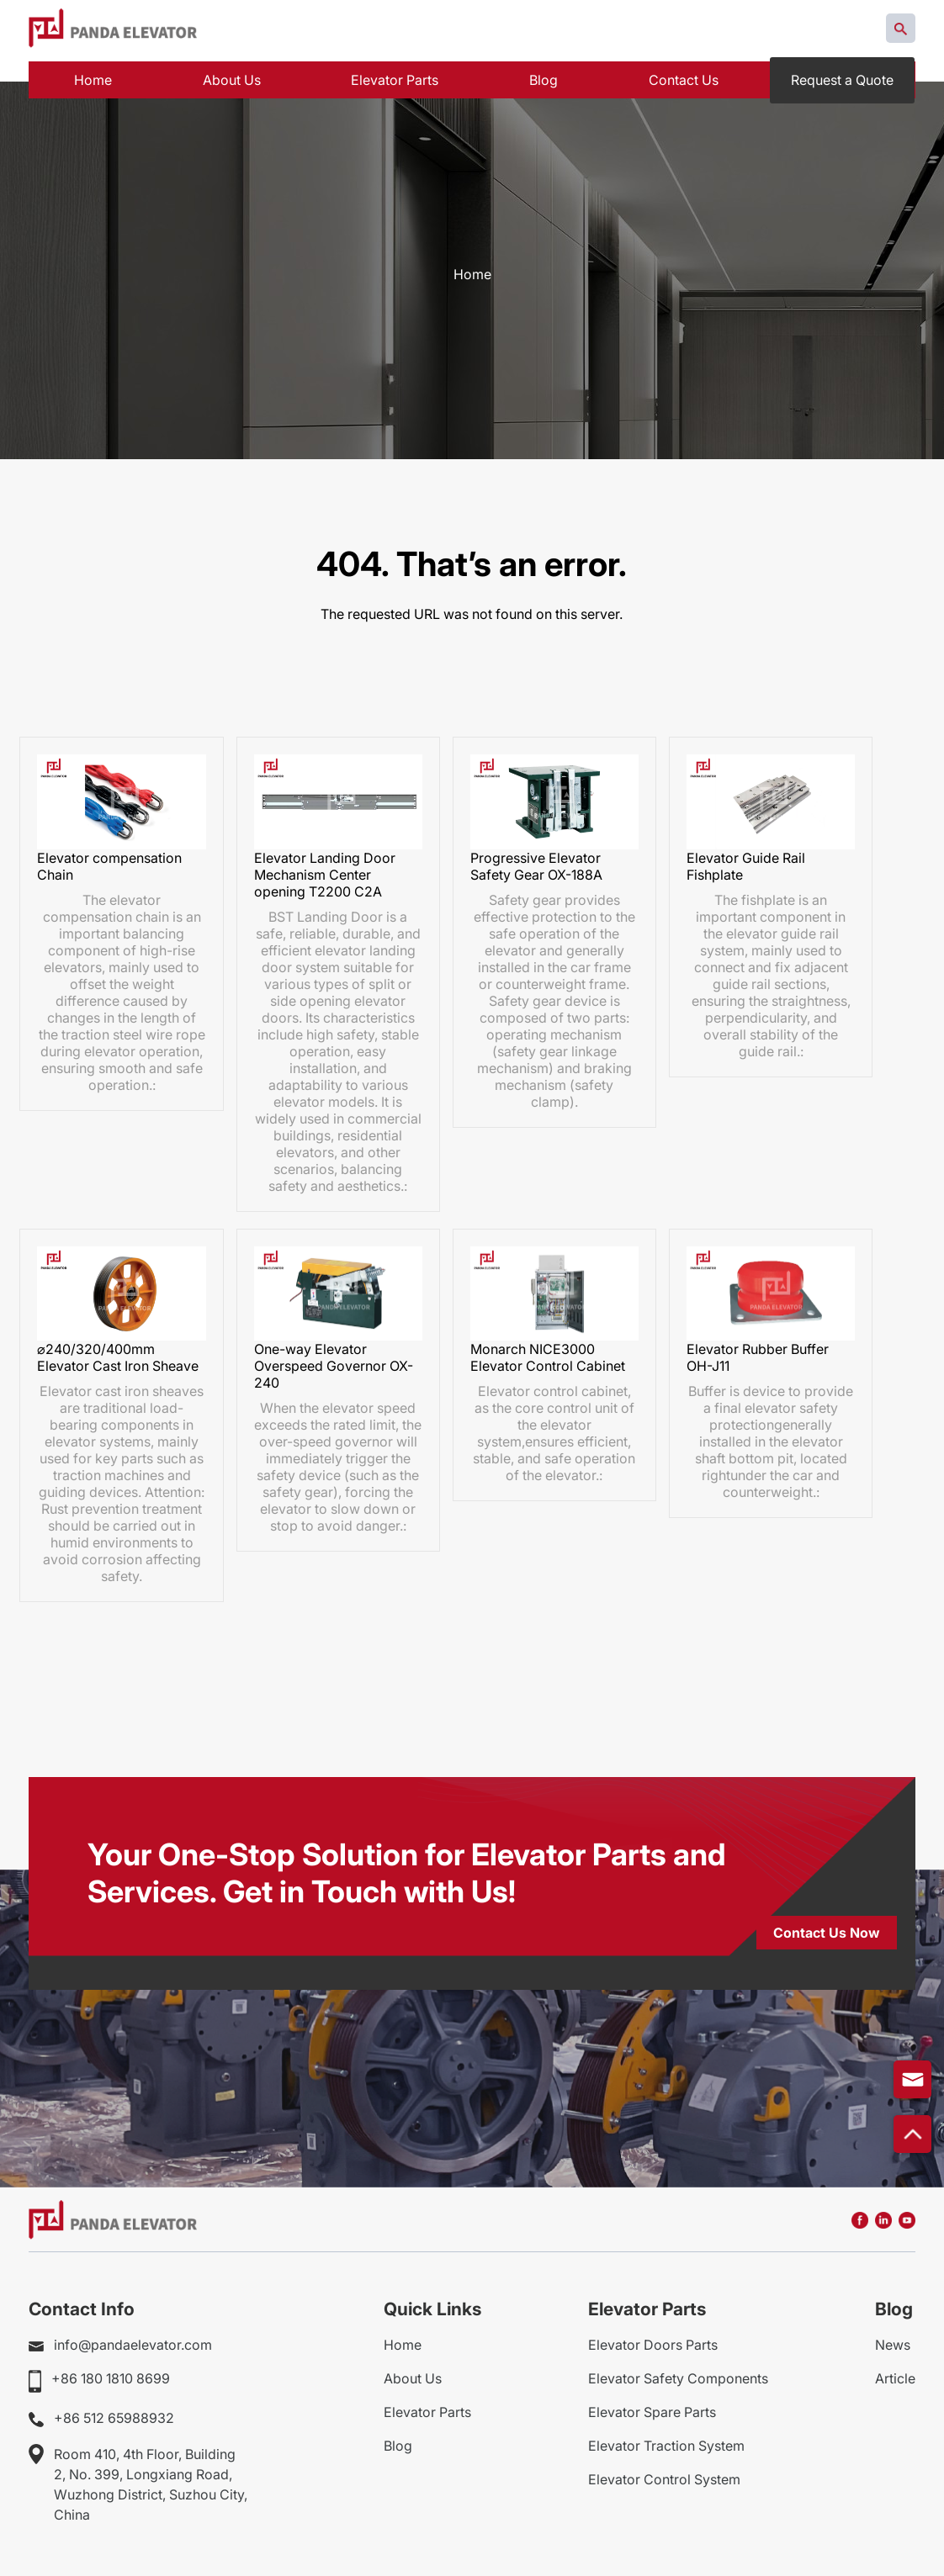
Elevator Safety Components (678, 2370)
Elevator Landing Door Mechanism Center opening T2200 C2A (324, 866)
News (892, 2337)
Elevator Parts (427, 2404)
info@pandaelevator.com (133, 2337)
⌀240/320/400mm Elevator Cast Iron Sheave (118, 1350)
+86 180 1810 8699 (110, 2370)
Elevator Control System (664, 2471)
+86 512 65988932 (114, 2410)
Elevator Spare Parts (652, 2404)
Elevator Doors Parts (653, 2337)
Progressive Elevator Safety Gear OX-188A (536, 858)
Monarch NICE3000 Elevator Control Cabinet (547, 1350)
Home (472, 274)
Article (895, 2370)
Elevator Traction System (666, 2438)
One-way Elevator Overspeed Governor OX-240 (333, 1358)
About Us (413, 2370)
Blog (398, 2438)
